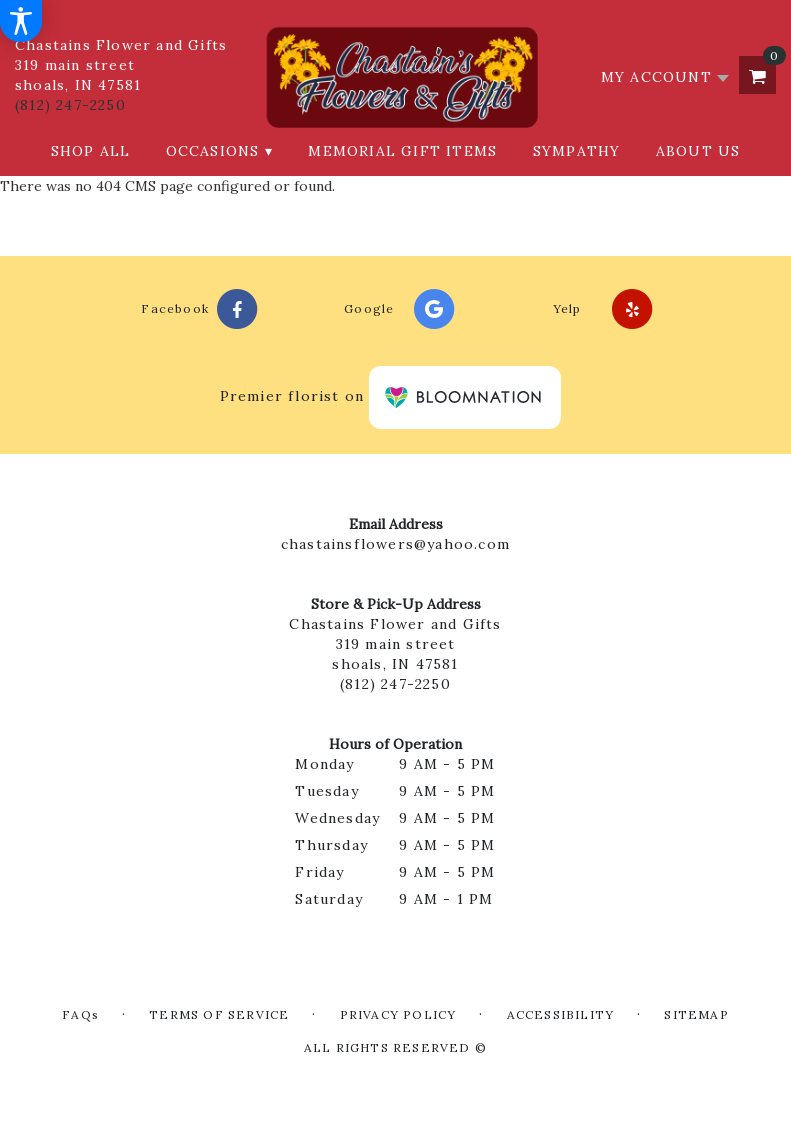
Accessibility (561, 1014)
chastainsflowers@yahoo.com (395, 544)
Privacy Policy (398, 1014)
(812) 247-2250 (70, 105)
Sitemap (696, 1014)
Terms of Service (219, 1014)
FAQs (80, 1014)
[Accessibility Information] (21, 21)
